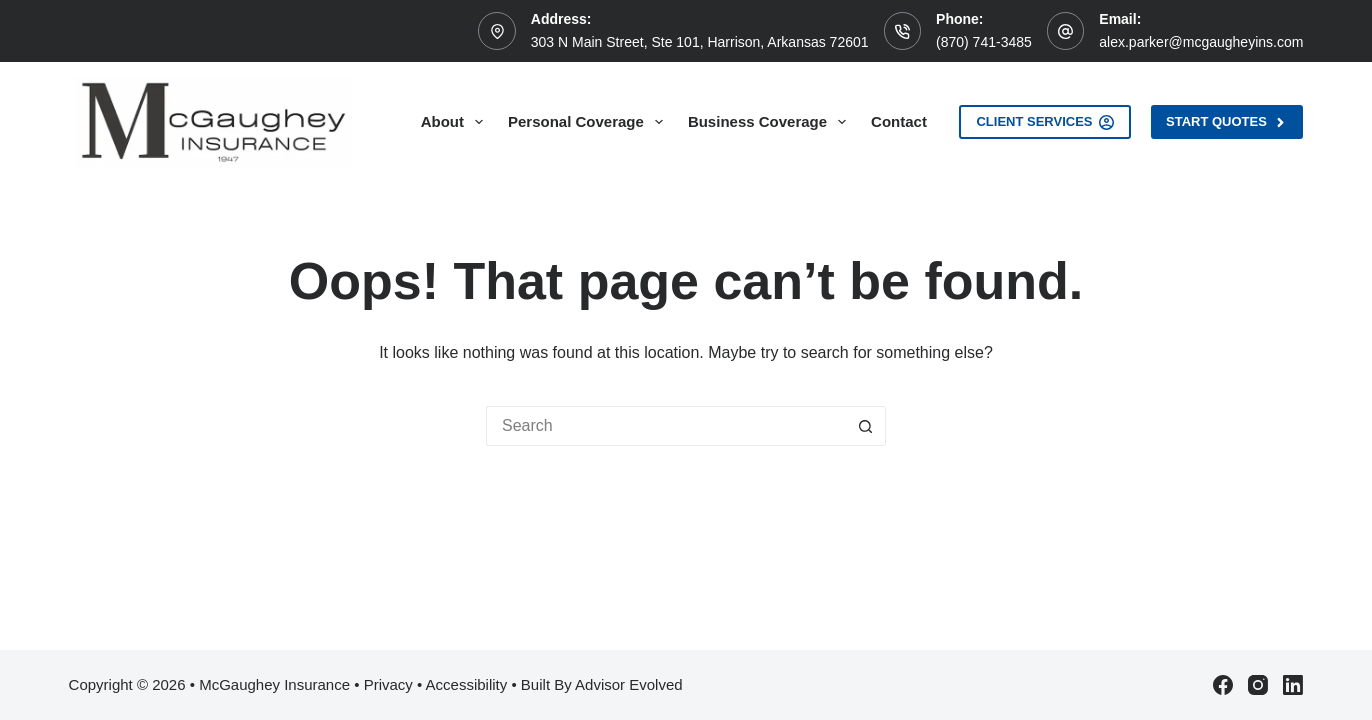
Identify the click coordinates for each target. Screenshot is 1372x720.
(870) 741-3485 (984, 42)
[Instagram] (1258, 685)
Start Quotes (1227, 122)
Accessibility (467, 684)
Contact (899, 121)
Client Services (1045, 122)
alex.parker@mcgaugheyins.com (1201, 42)
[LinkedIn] (1293, 685)
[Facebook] (1223, 685)
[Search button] (866, 426)
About (456, 122)
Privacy (388, 684)
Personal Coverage (589, 122)
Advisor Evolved (629, 684)
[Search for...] (666, 426)
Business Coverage (771, 122)
